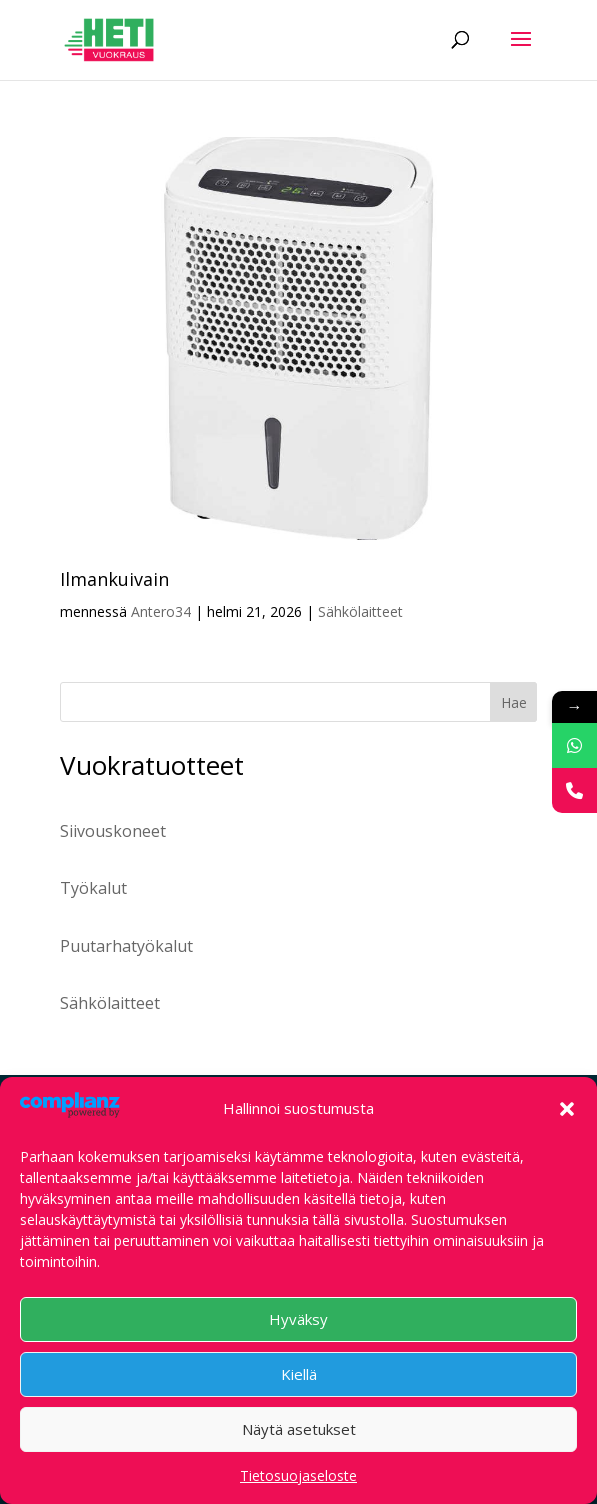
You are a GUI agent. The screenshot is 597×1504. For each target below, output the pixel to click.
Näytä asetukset (299, 1429)
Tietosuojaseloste (298, 1475)
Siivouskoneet (113, 831)
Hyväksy (298, 1319)
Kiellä (299, 1374)
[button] (567, 1109)
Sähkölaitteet (360, 611)
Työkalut (93, 888)
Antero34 (161, 611)
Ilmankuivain (114, 579)
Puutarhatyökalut (126, 946)
